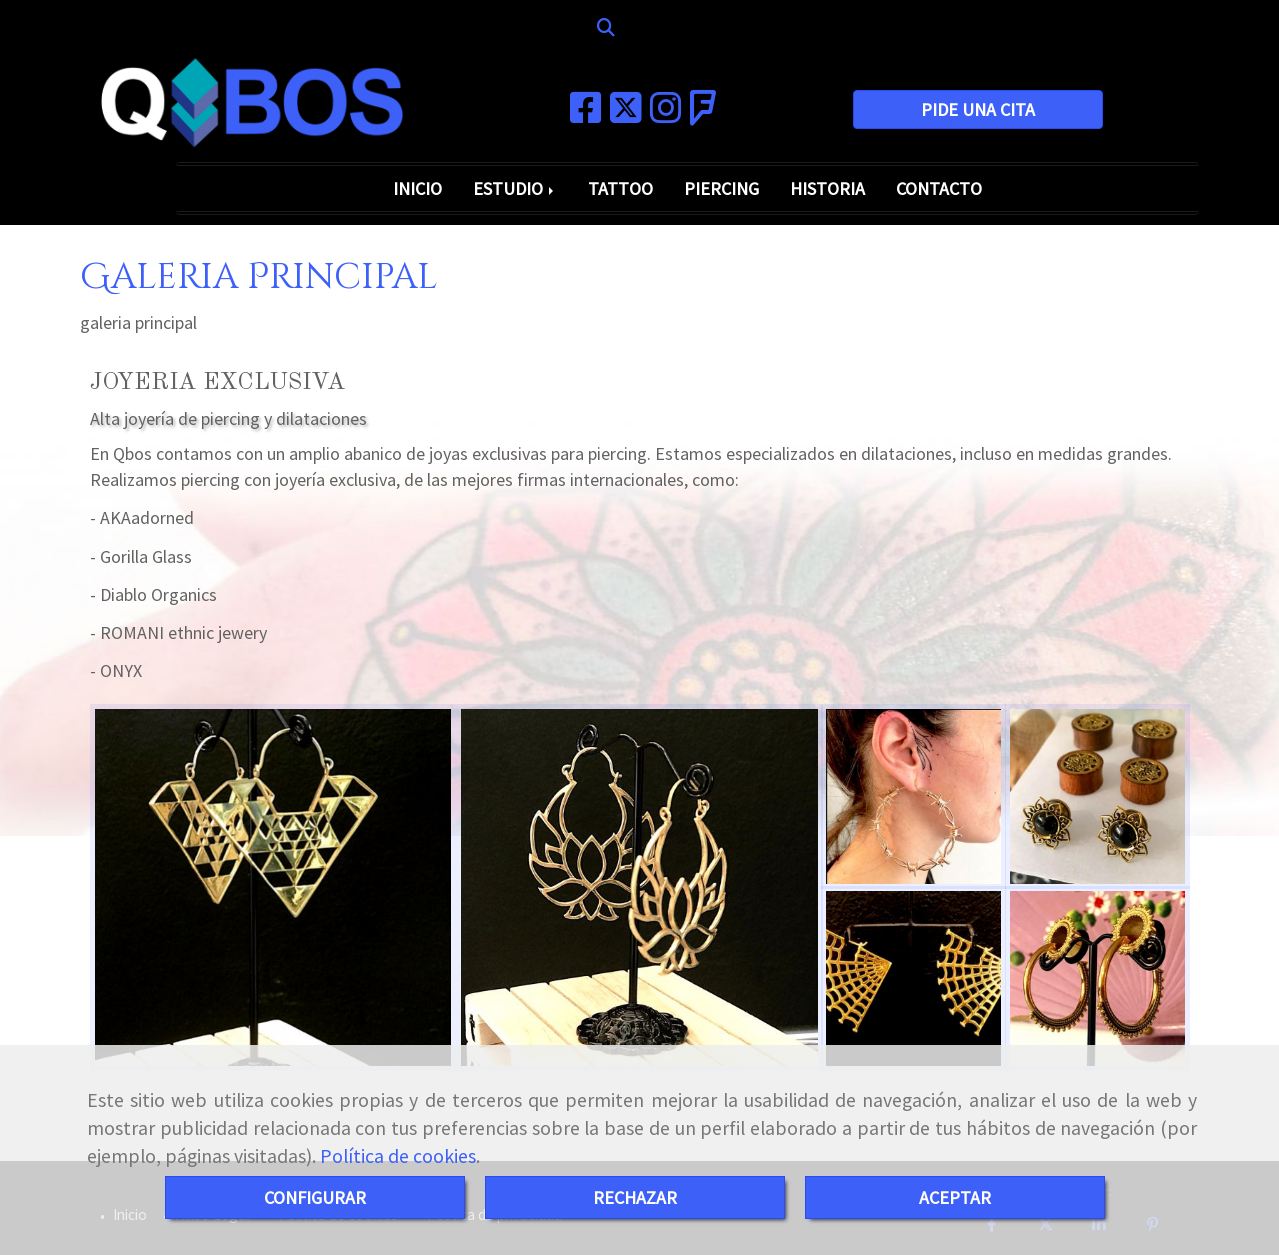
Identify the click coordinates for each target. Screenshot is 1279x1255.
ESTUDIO (515, 188)
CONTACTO (939, 188)
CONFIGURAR (315, 1197)
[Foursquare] (703, 114)
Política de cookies (398, 1156)
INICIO (417, 188)
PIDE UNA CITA (978, 109)
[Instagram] (666, 114)
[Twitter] (626, 114)
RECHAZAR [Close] (635, 1197)
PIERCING (721, 188)
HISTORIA (827, 188)
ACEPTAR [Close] (955, 1197)
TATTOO (620, 188)
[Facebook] (586, 114)
